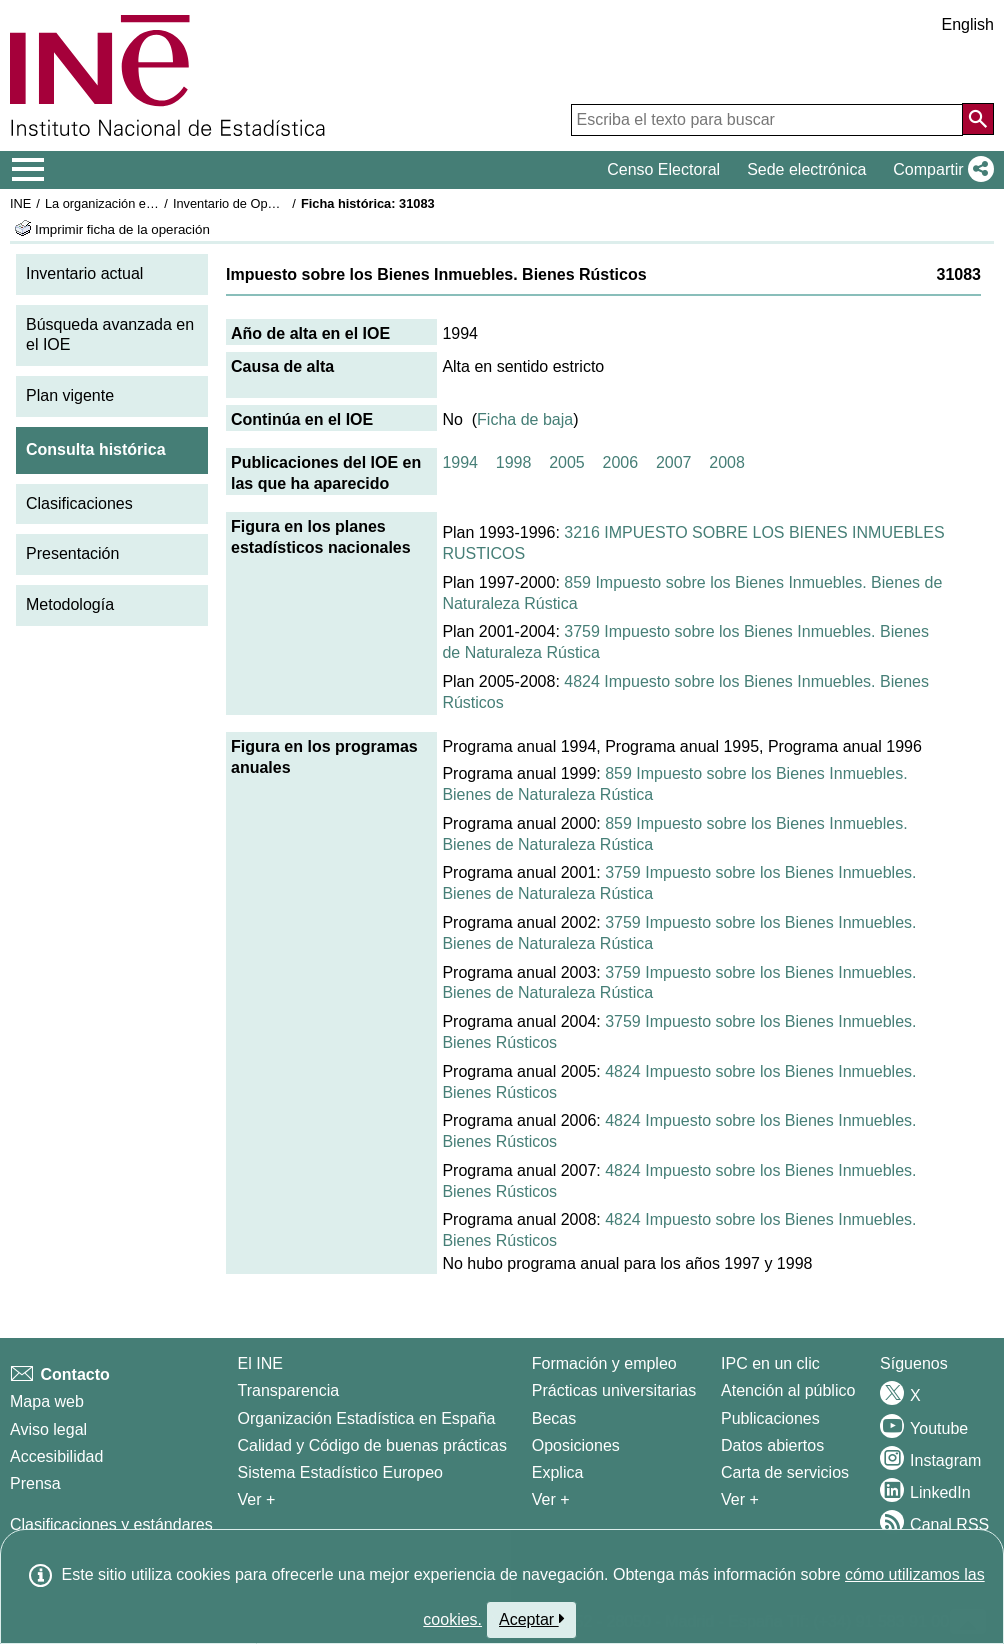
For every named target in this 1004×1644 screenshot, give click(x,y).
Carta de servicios (785, 1472)
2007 (674, 462)
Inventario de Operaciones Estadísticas (284, 203)
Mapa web (47, 1401)
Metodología (70, 604)
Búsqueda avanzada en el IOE (110, 335)
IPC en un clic (770, 1363)
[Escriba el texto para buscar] (767, 120)
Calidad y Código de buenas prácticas (373, 1445)
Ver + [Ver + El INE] (257, 1499)
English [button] (968, 24)
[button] (939, 170)
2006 (621, 462)
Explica (558, 1472)
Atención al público (788, 1390)
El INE (260, 1363)
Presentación (72, 553)
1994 (460, 462)
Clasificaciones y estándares (111, 1524)
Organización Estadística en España (367, 1418)
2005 (567, 462)
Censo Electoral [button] (663, 169)
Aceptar (531, 1619)
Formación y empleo (604, 1363)
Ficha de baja (525, 419)
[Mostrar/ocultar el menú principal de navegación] (28, 170)
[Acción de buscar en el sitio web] (978, 119)
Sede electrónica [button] (806, 169)
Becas (554, 1418)
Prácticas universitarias (614, 1390)
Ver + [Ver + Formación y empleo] (551, 1499)
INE (20, 203)
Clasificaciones (79, 503)
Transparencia (289, 1390)
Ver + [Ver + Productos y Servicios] (740, 1499)
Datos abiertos (772, 1445)
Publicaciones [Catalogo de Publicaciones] (770, 1418)
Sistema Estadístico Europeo (340, 1472)
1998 (514, 462)
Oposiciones (576, 1445)
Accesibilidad (56, 1456)
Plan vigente (70, 395)
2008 (727, 462)
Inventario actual (84, 273)
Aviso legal (48, 1429)
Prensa (35, 1483)
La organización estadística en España (155, 203)
